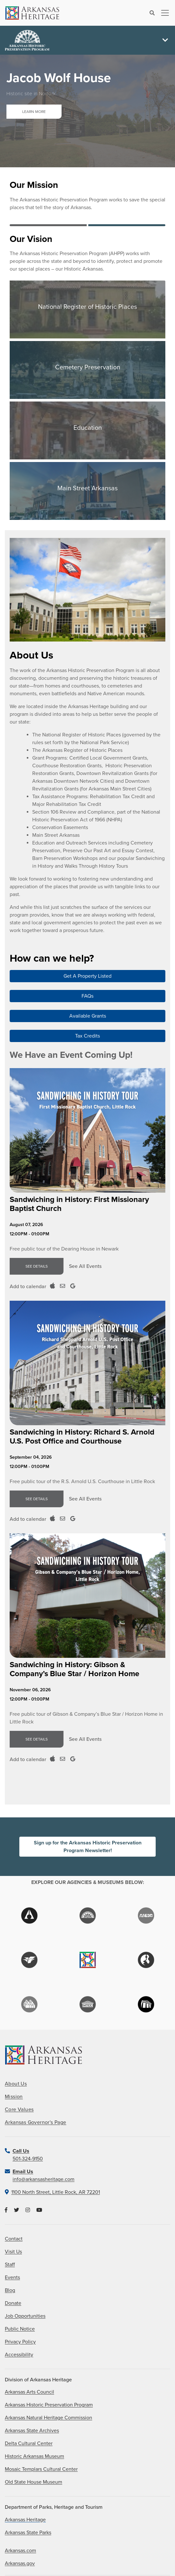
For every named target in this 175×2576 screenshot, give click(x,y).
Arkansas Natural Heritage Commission (48, 2417)
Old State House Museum (33, 2482)
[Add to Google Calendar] (73, 1286)
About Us (16, 2084)
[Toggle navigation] (163, 13)
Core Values (19, 2109)
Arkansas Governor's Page (35, 2122)
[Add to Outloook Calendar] (62, 1286)
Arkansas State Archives (32, 2430)
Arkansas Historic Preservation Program (49, 2405)
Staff (10, 2264)
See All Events (85, 1266)
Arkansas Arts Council (29, 2392)
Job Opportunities (25, 2316)
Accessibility (19, 2354)
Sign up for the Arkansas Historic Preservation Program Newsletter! (87, 1847)
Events (12, 2277)
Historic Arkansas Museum (34, 2456)
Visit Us (13, 2251)
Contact (14, 2239)
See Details (36, 1266)
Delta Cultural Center (29, 2443)
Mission (14, 2096)
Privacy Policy (20, 2342)
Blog (10, 2290)
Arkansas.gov (20, 2563)
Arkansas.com (20, 2550)
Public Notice (20, 2329)
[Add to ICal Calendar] (52, 1286)
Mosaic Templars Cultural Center (41, 2469)
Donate (13, 2303)
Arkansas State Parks (28, 2532)
